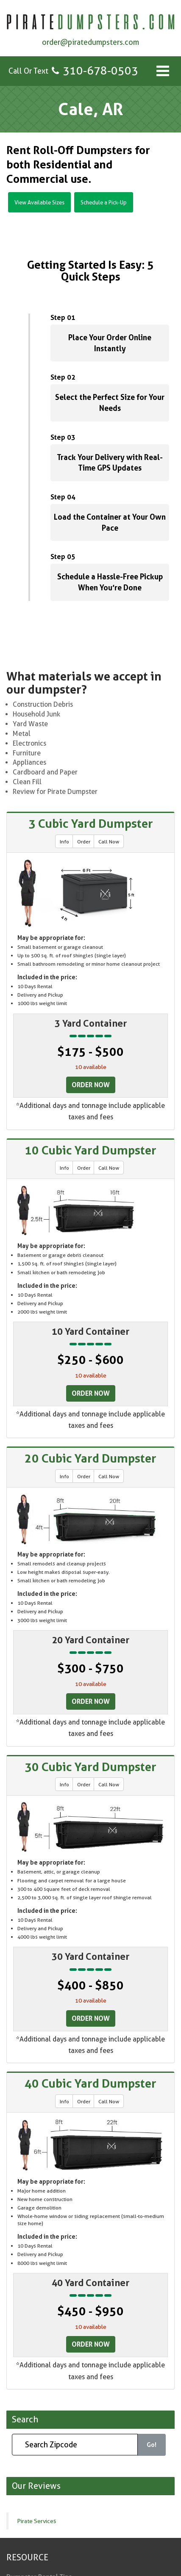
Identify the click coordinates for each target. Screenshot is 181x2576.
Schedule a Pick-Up (104, 202)
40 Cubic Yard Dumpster (90, 2083)
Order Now (91, 1084)
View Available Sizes (39, 202)
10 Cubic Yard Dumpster (90, 1150)
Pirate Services (36, 2521)
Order (83, 841)
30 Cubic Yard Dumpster (90, 1767)
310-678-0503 (100, 70)
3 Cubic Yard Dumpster (90, 823)
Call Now (108, 841)
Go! (151, 2444)
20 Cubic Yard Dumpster (90, 1458)
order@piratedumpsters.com (90, 42)
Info (64, 841)
